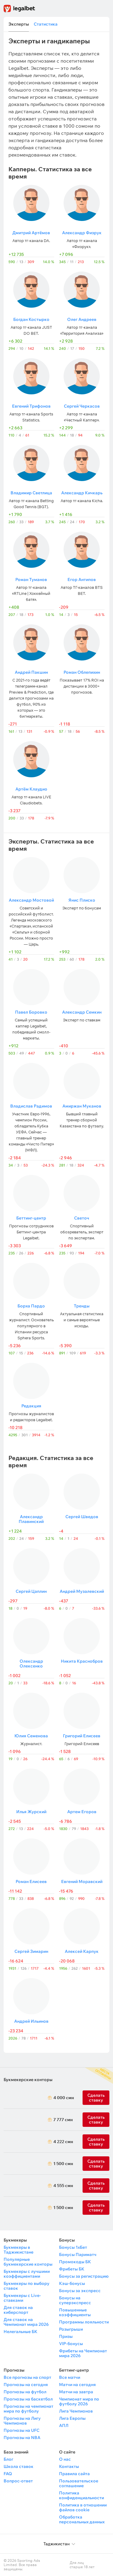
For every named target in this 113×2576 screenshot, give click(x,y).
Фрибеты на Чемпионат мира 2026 (83, 2353)
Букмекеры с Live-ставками (22, 2298)
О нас (65, 2459)
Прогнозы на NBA (22, 2437)
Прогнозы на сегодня (26, 2384)
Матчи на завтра (76, 2391)
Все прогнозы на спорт (27, 2377)
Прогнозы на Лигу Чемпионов (22, 2421)
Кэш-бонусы (72, 2283)
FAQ (8, 2473)
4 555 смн (62, 2185)
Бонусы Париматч (77, 2254)
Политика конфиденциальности (81, 2495)
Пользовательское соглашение (78, 2483)
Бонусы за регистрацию (83, 2276)
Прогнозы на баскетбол (28, 2399)
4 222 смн (62, 2141)
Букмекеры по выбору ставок (26, 2286)
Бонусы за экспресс (80, 2290)
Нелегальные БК (20, 2331)
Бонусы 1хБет (73, 2247)
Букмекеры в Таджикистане (18, 2250)
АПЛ (63, 2425)
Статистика (46, 24)
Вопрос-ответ (18, 2481)
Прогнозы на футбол (25, 2391)
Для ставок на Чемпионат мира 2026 (26, 2322)
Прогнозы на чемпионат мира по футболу (28, 2409)
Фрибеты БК (71, 2269)
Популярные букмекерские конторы (28, 2262)
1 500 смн (62, 2163)
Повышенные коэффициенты (75, 2312)
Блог (8, 2459)
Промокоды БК (75, 2261)
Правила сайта (74, 2473)
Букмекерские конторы (28, 2079)
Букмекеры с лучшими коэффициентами (27, 2274)
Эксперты (18, 24)
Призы (66, 2336)
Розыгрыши (71, 2329)
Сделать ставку (96, 2141)
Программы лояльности (84, 2322)
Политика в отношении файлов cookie (83, 2507)
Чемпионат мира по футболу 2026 (79, 2401)
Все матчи (69, 2377)
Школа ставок (18, 2466)
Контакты (69, 2466)
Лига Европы (72, 2418)
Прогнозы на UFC (21, 2430)
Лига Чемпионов (76, 2411)
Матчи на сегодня (77, 2384)
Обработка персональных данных (82, 2519)
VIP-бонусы (71, 2343)
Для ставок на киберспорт (18, 2310)
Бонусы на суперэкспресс (75, 2300)
